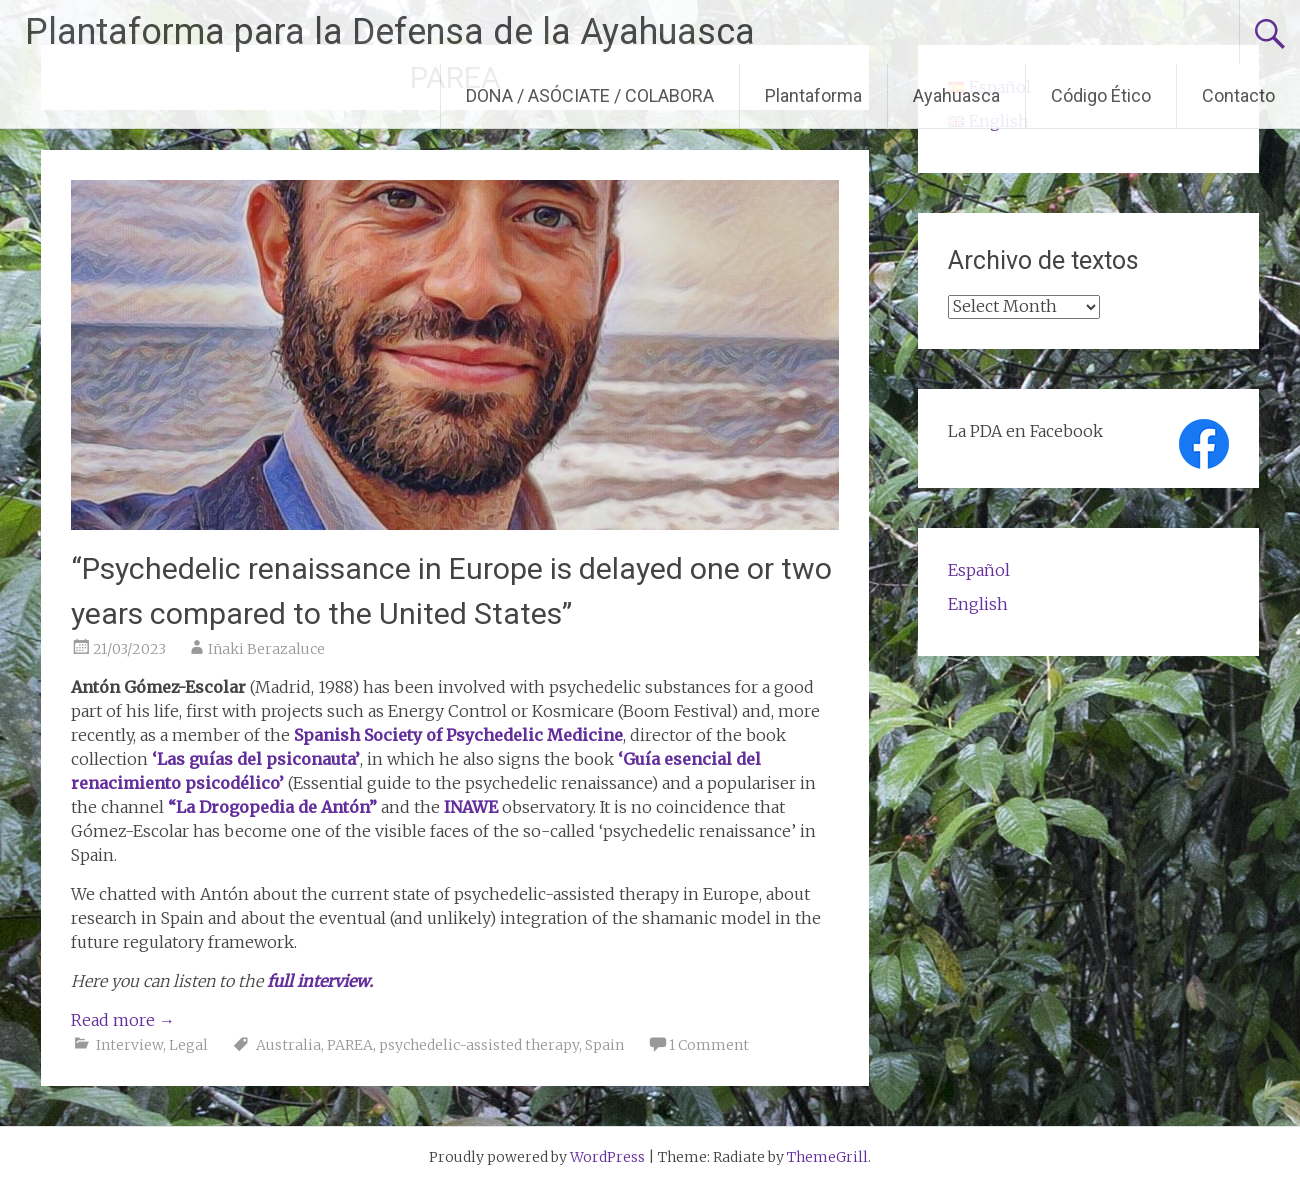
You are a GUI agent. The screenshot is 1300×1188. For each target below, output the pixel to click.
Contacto (1238, 95)
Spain (604, 1045)
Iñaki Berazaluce (266, 649)
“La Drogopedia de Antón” (272, 807)
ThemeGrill (827, 1157)
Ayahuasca (956, 95)
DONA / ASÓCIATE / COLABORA (590, 95)
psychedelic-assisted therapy (479, 1045)
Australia (288, 1045)
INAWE (471, 807)
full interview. (320, 981)
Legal (188, 1045)
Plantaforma (813, 95)
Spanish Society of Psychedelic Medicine (458, 735)
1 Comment (709, 1045)
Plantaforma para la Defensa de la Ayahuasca (390, 32)
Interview (129, 1045)
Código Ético (1101, 95)
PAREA (350, 1045)
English (978, 604)
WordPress (607, 1157)
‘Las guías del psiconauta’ (256, 759)
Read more (123, 1020)
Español (979, 570)
